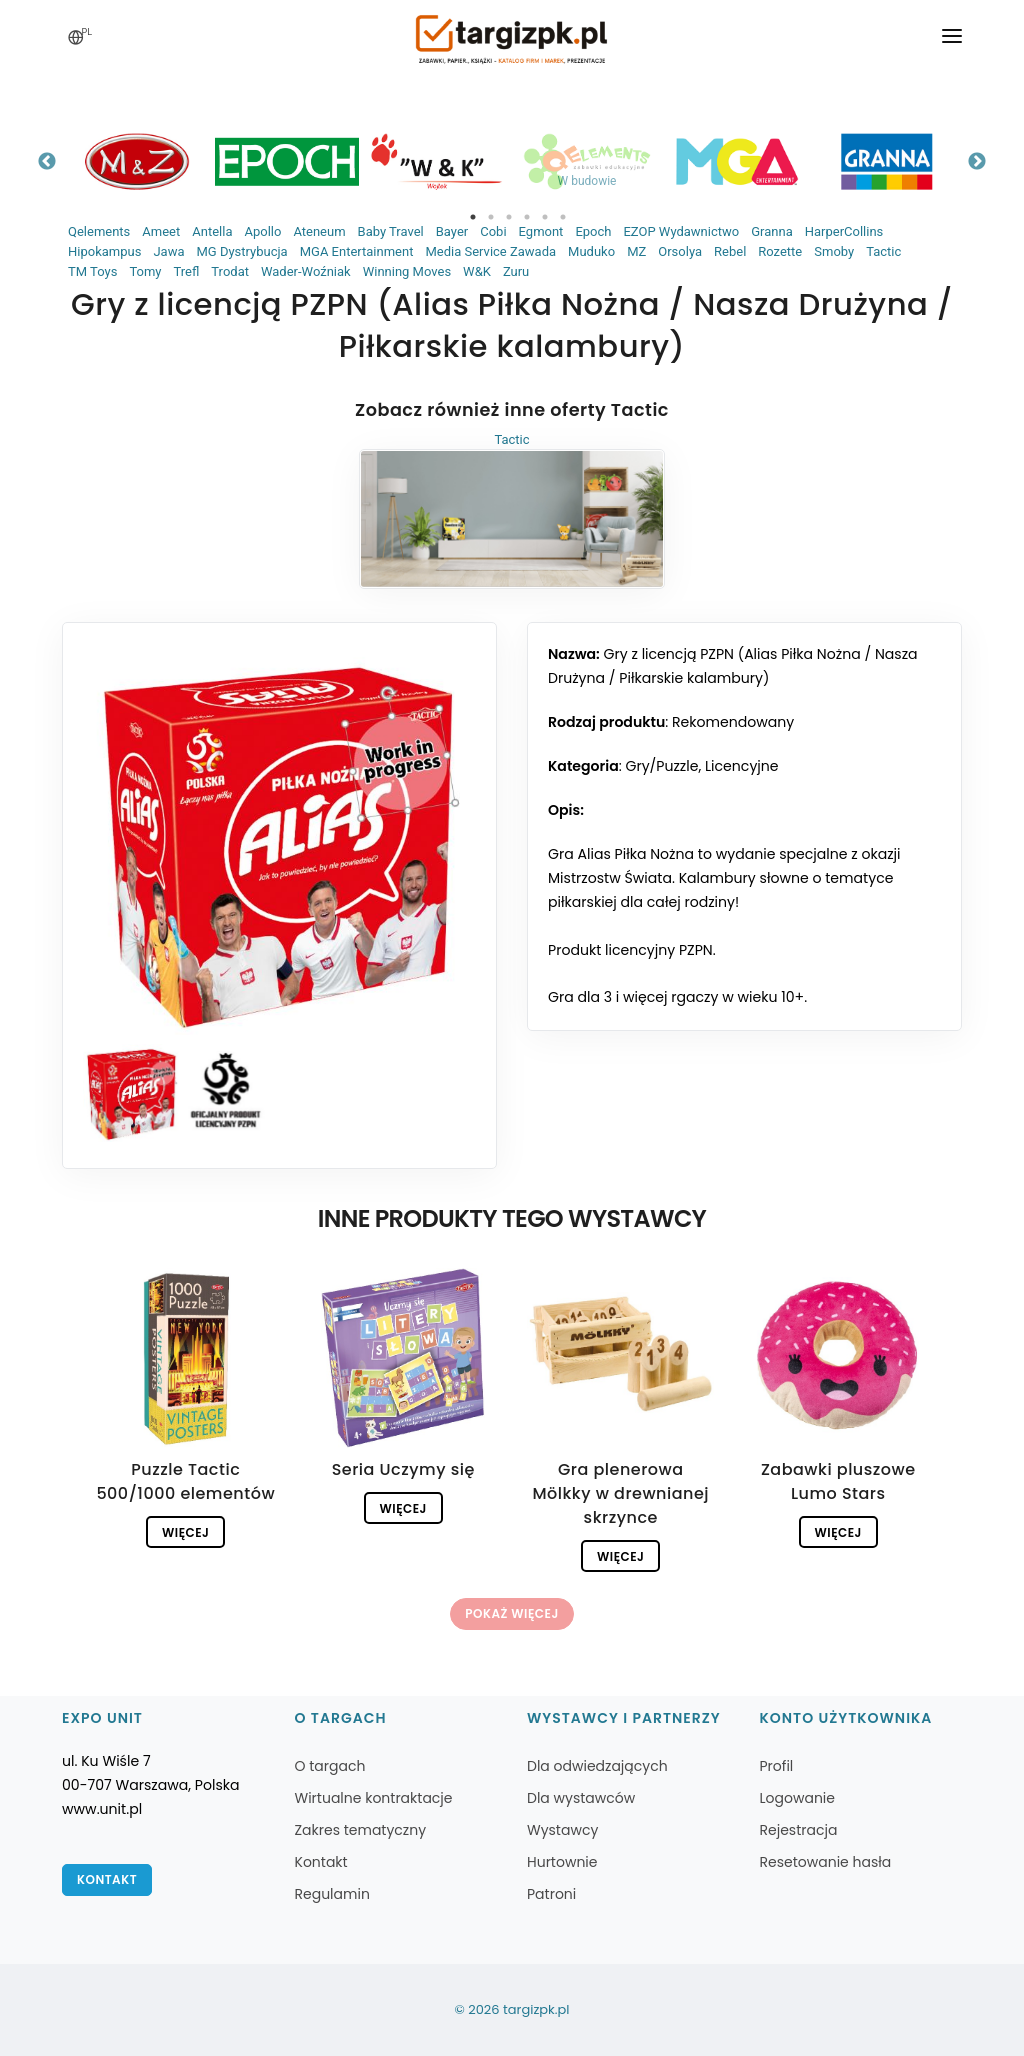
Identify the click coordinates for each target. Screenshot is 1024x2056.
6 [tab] (563, 217)
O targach (330, 1766)
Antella (212, 231)
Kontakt (107, 1879)
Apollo (262, 231)
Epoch (593, 231)
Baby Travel (391, 231)
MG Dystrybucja (241, 251)
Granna (772, 231)
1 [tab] (473, 217)
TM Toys (92, 271)
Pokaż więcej (511, 1613)
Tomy (145, 271)
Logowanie (797, 1798)
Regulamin (332, 1894)
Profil (777, 1766)
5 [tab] (545, 217)
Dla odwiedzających (597, 1766)
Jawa (168, 251)
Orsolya (680, 251)
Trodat (230, 271)
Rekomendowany (733, 722)
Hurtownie (562, 1862)
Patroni (551, 1894)
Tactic (883, 251)
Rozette (780, 251)
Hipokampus (104, 251)
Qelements (99, 231)
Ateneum (319, 231)
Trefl (186, 271)
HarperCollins (844, 231)
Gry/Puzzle (661, 766)
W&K (477, 271)
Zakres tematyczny (361, 1830)
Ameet (161, 231)
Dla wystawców (581, 1798)
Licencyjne (742, 766)
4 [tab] (527, 217)
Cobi (493, 231)
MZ (636, 251)
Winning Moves (407, 271)
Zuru (516, 271)
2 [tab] (491, 217)
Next (977, 162)
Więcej (185, 1532)
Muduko (591, 251)
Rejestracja (799, 1830)
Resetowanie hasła (826, 1862)
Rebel (730, 251)
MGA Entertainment (357, 251)
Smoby (834, 251)
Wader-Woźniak (306, 271)
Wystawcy (562, 1830)
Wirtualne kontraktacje (374, 1798)
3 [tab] (509, 217)
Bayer (452, 231)
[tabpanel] (137, 161)
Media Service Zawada (490, 251)
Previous (47, 162)
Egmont (541, 231)
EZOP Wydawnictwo (681, 231)
